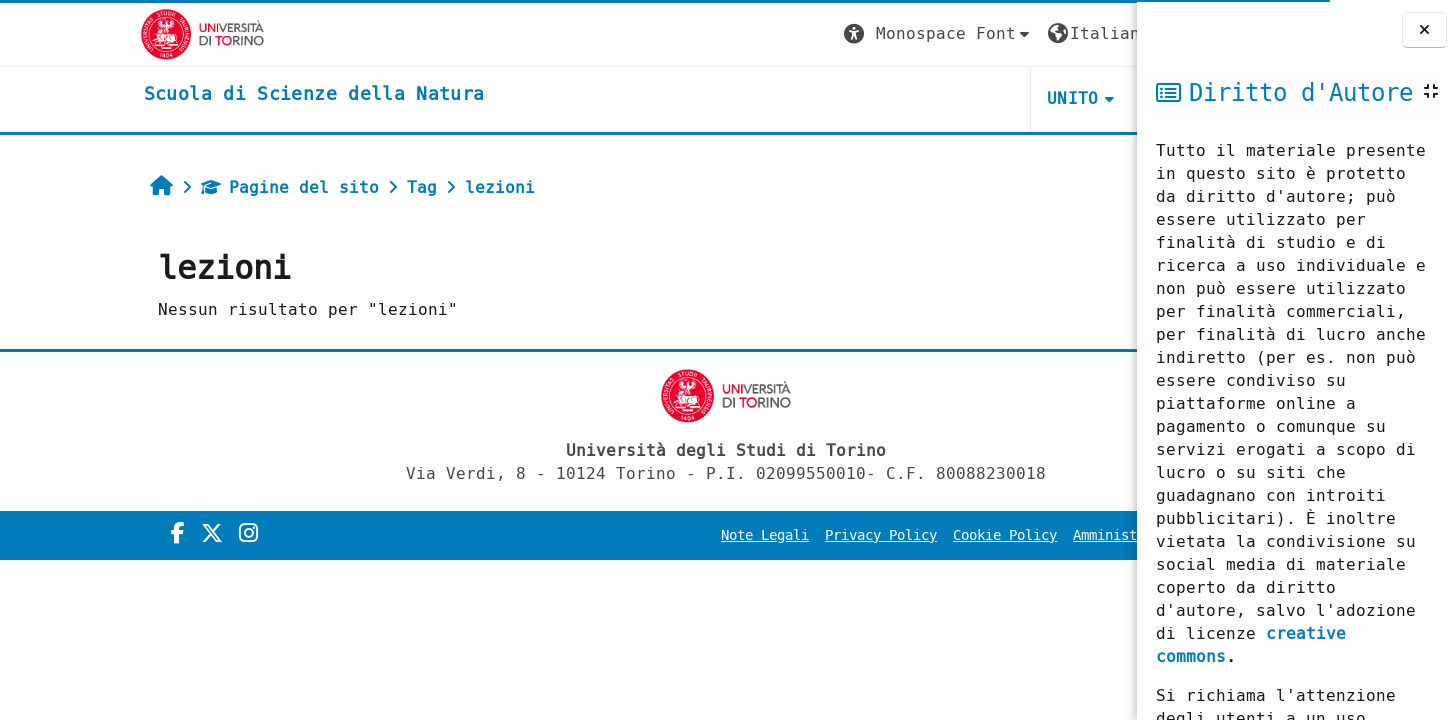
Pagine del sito (160, 187)
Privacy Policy (706, 535)
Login (1096, 33)
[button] (763, 34)
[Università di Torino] (62, 33)
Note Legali (590, 535)
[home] (174, 95)
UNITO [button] (898, 98)
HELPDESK (1014, 98)
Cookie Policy (830, 535)
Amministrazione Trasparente (1006, 535)
